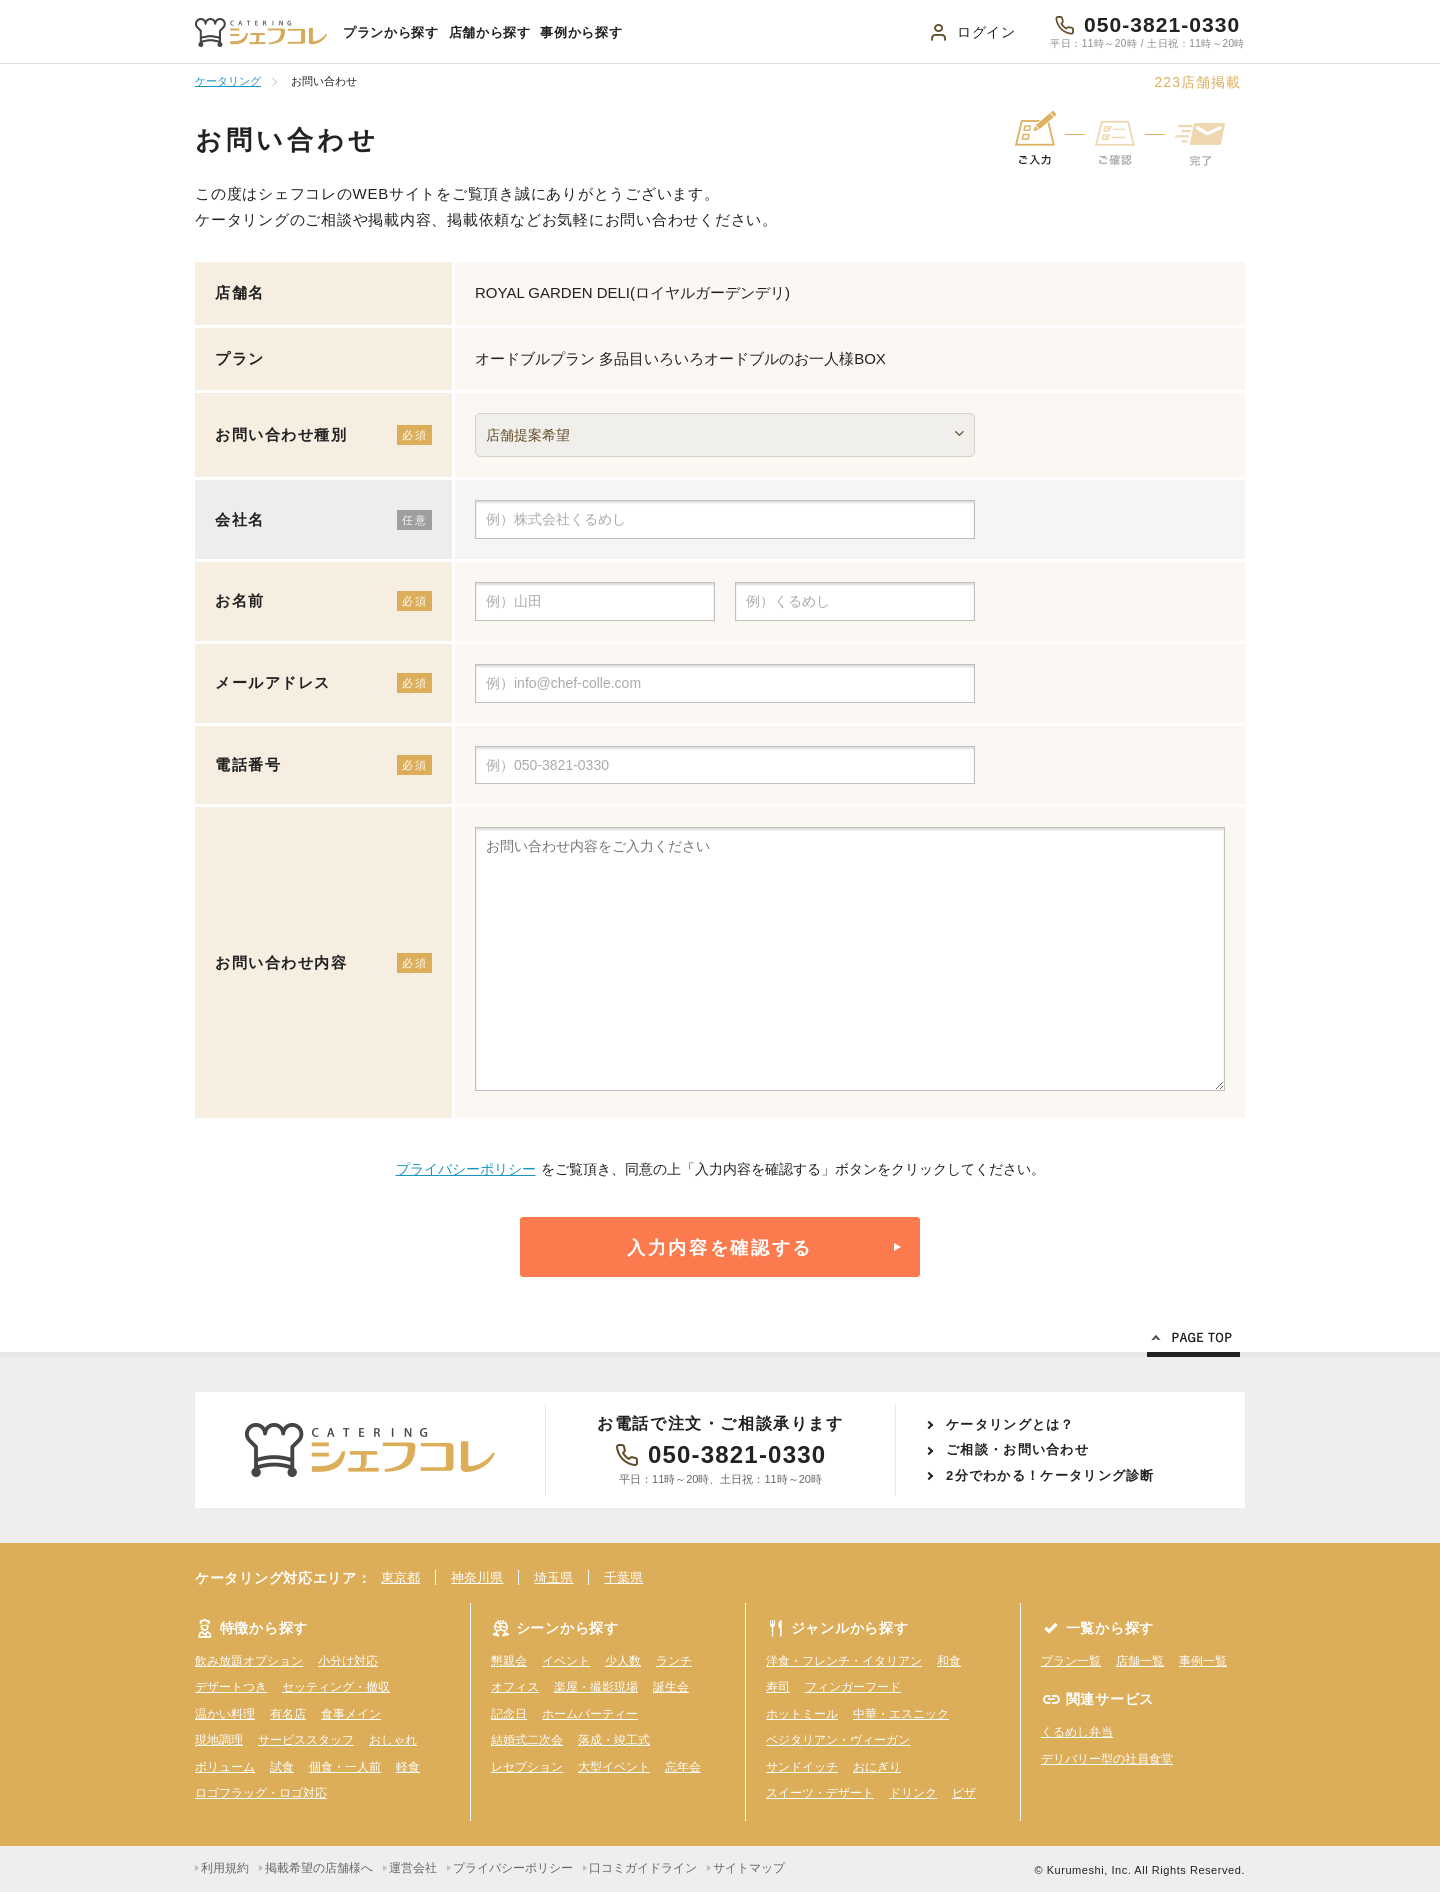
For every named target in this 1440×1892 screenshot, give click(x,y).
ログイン (986, 32)
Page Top (1193, 1341)
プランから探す (391, 32)
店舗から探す (490, 32)
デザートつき (231, 1687)
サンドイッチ (802, 1767)
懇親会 (509, 1661)
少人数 (623, 1661)
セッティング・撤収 (336, 1687)
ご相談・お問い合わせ (1017, 1449)
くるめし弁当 (1077, 1732)
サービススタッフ (306, 1740)
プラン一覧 (1071, 1661)
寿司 (778, 1687)
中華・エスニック (901, 1714)
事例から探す (581, 32)
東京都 (400, 1577)
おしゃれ (393, 1740)
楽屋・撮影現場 (596, 1687)
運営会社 (413, 1868)
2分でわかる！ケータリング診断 (1050, 1475)
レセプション (527, 1767)
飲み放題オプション (249, 1661)
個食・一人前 (345, 1767)
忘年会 (683, 1767)
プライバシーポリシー (466, 1169)
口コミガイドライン (643, 1868)
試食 (282, 1767)
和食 (949, 1661)
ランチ (674, 1661)
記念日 (509, 1714)
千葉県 (623, 1577)
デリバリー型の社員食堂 (1107, 1759)
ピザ (964, 1793)
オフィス (515, 1687)
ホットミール (802, 1714)
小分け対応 (348, 1661)
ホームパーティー (590, 1714)
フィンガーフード (853, 1687)
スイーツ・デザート (820, 1793)
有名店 (288, 1714)
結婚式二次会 (527, 1740)
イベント (566, 1661)
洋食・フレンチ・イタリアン (844, 1661)
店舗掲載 (1197, 82)
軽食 (408, 1767)
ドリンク (913, 1793)
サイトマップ (749, 1868)
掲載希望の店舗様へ (319, 1868)
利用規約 (225, 1868)
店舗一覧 (1140, 1661)
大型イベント (614, 1767)
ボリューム (225, 1767)
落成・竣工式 (614, 1740)
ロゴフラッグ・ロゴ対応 (261, 1793)
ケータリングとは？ (1010, 1424)
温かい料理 (225, 1714)
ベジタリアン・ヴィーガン (838, 1740)
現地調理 (219, 1740)
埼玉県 (553, 1577)
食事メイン (351, 1714)
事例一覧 (1203, 1661)
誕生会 (671, 1687)
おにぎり (877, 1767)
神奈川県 (477, 1577)
